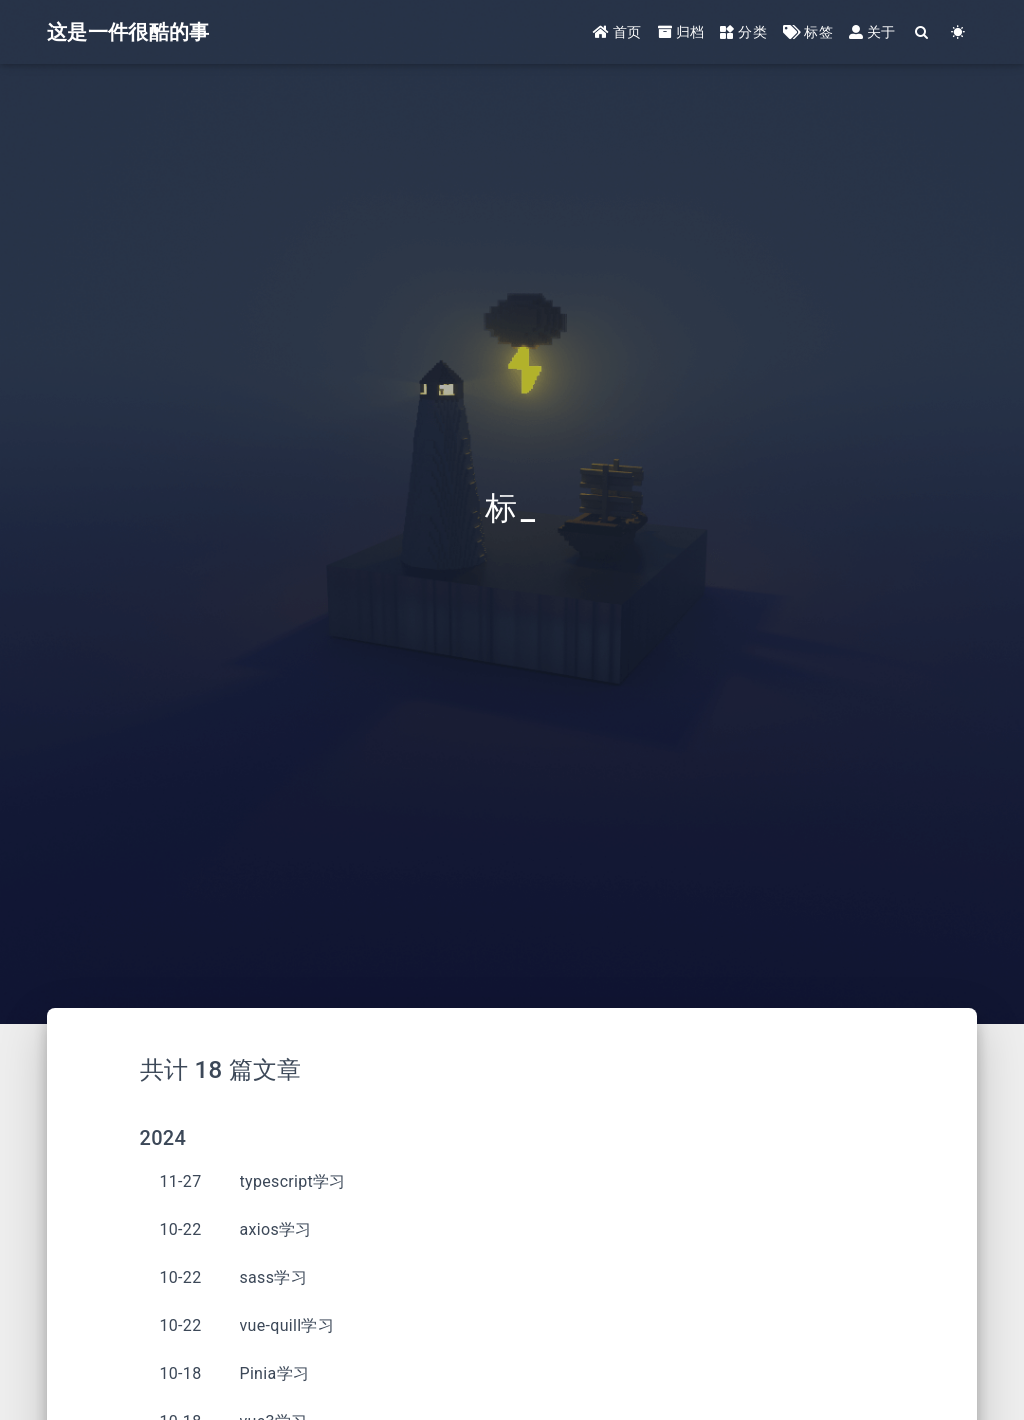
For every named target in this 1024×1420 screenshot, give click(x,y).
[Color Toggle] (958, 32)
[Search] (922, 32)
